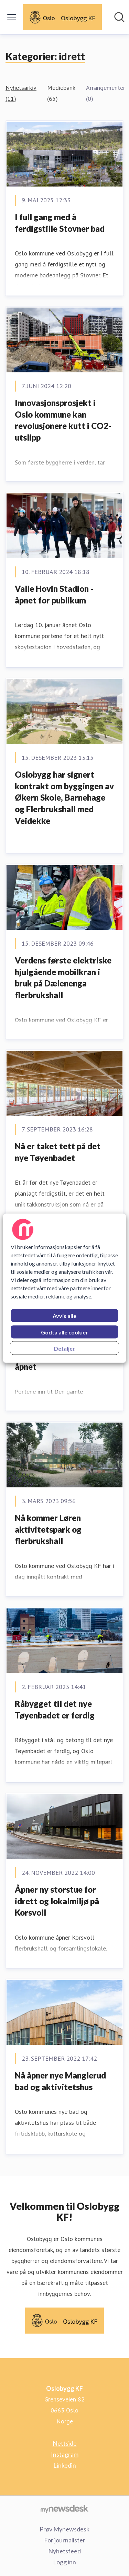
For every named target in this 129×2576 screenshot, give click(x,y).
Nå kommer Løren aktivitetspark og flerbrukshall (48, 1529)
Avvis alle (64, 1315)
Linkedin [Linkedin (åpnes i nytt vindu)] (64, 2465)
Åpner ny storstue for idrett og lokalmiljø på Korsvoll (57, 1900)
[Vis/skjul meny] (11, 17)
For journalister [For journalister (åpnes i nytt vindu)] (64, 2540)
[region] (64, 1288)
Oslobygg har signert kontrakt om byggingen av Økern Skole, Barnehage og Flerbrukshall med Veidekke (64, 797)
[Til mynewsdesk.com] (64, 2508)
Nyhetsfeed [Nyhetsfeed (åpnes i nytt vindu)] (64, 2551)
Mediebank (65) (61, 93)
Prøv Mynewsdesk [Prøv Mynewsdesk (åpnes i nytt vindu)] (64, 2529)
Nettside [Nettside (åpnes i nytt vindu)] (65, 2443)
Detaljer (64, 1348)
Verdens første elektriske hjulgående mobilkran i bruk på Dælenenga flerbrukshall (63, 977)
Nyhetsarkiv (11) (21, 93)
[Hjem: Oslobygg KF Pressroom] (62, 17)
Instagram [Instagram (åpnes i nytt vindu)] (64, 2454)
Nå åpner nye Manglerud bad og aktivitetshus (60, 2081)
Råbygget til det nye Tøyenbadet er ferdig (55, 1709)
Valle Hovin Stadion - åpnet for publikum (54, 594)
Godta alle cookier (64, 1332)
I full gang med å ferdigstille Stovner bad (60, 222)
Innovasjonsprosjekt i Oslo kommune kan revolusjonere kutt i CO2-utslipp (63, 420)
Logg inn (64, 2562)
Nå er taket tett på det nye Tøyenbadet (57, 1152)
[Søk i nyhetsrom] (119, 17)
